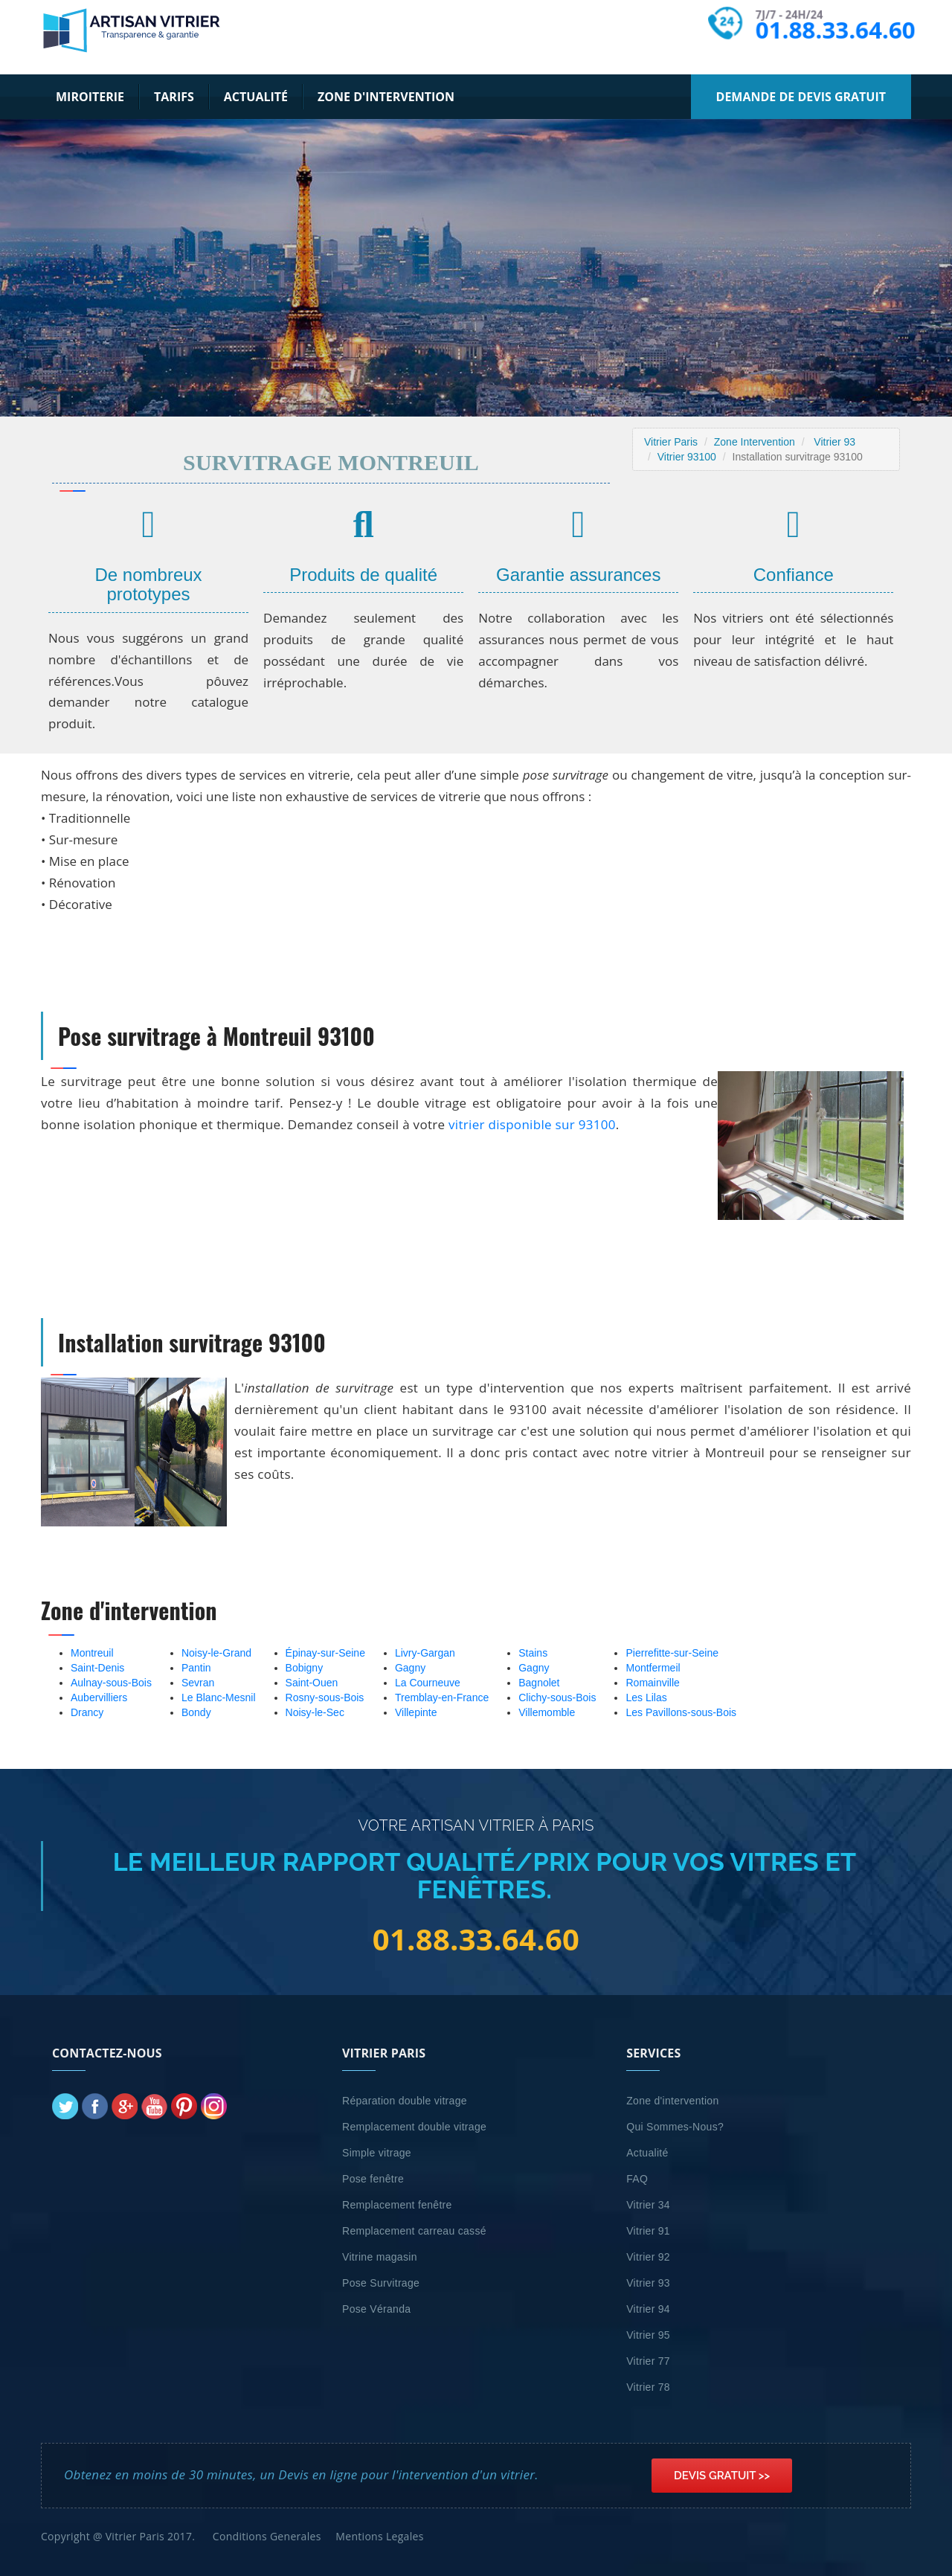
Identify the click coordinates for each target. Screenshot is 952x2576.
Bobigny (305, 1668)
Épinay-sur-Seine (325, 1653)
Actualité (256, 97)
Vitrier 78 (648, 2387)
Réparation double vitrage (404, 2101)
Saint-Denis (97, 1668)
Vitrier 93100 (686, 457)
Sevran (197, 1683)
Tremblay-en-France (442, 1697)
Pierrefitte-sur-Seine (671, 1653)
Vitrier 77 (648, 2361)
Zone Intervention (754, 442)
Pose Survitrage (380, 2283)
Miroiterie (90, 97)
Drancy (87, 1712)
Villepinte (416, 1712)
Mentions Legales (379, 2536)
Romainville (652, 1683)
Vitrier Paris (671, 442)
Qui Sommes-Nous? (675, 2127)
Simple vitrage (376, 2153)
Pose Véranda (376, 2309)
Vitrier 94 (648, 2309)
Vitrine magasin (379, 2257)
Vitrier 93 (834, 442)
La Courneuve (427, 1683)
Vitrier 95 (648, 2335)
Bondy (196, 1712)
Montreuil (92, 1653)
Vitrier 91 (648, 2231)
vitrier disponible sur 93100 (532, 1124)
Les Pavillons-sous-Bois (680, 1712)
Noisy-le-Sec (315, 1712)
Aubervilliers (99, 1697)
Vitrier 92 (648, 2257)
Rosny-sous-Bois (325, 1697)
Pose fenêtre (373, 2179)
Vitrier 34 (648, 2205)
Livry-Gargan (425, 1653)
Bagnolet (538, 1683)
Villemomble (546, 1712)
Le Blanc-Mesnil (218, 1697)
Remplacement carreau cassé (414, 2231)
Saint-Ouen (312, 1683)
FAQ (637, 2179)
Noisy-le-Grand (216, 1653)
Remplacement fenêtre (397, 2205)
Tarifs (174, 97)
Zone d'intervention (386, 97)
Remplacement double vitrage (414, 2127)
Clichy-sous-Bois (557, 1697)
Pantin (196, 1668)
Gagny (410, 1668)
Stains (532, 1653)
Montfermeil (652, 1668)
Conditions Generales (267, 2536)
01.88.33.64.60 (835, 29)
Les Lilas (645, 1697)
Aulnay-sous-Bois (111, 1683)
